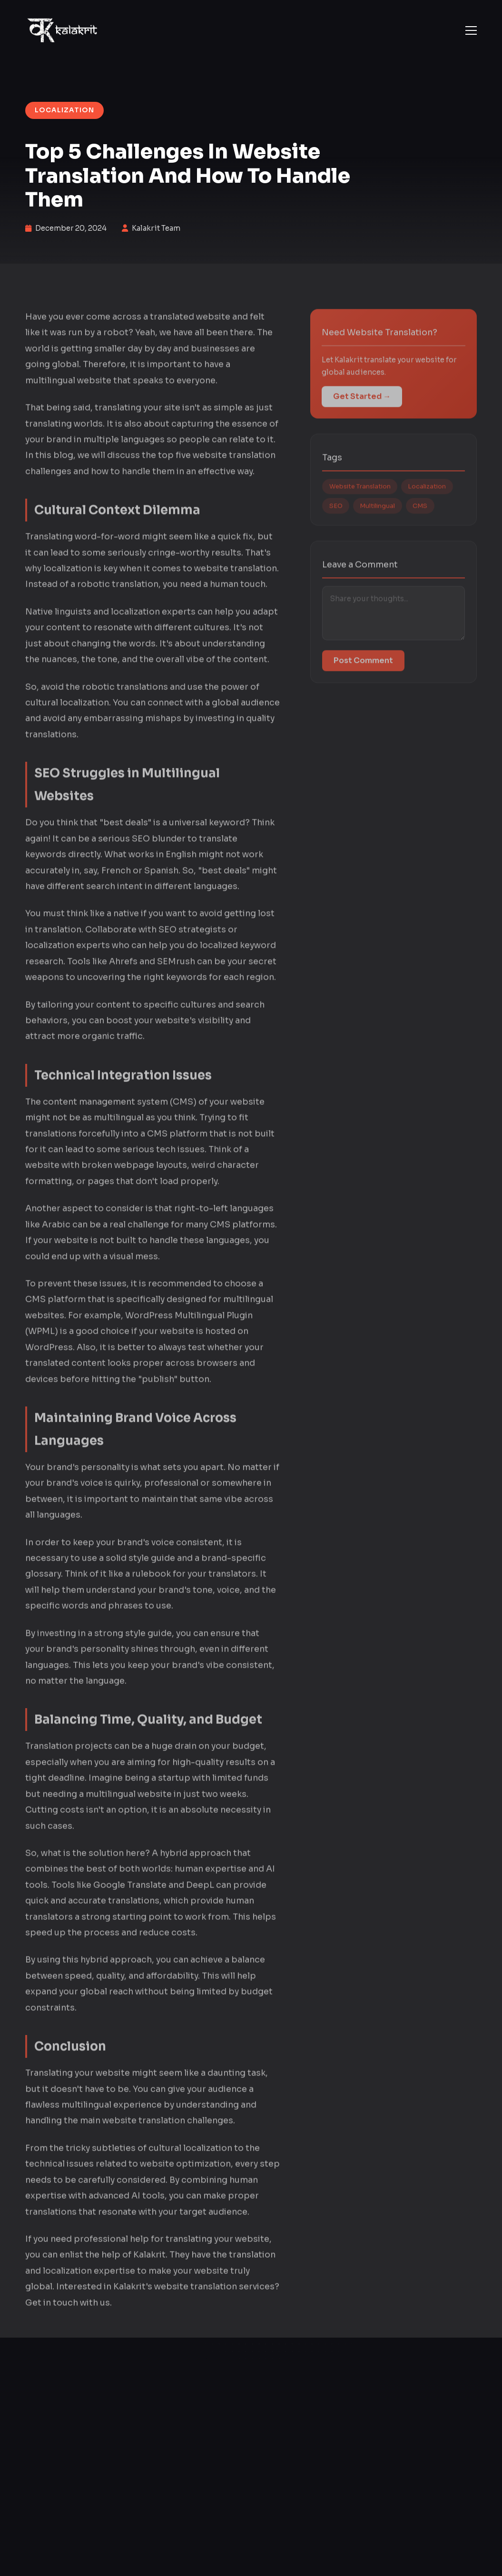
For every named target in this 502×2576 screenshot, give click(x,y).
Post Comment (363, 673)
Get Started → (362, 408)
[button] (471, 30)
